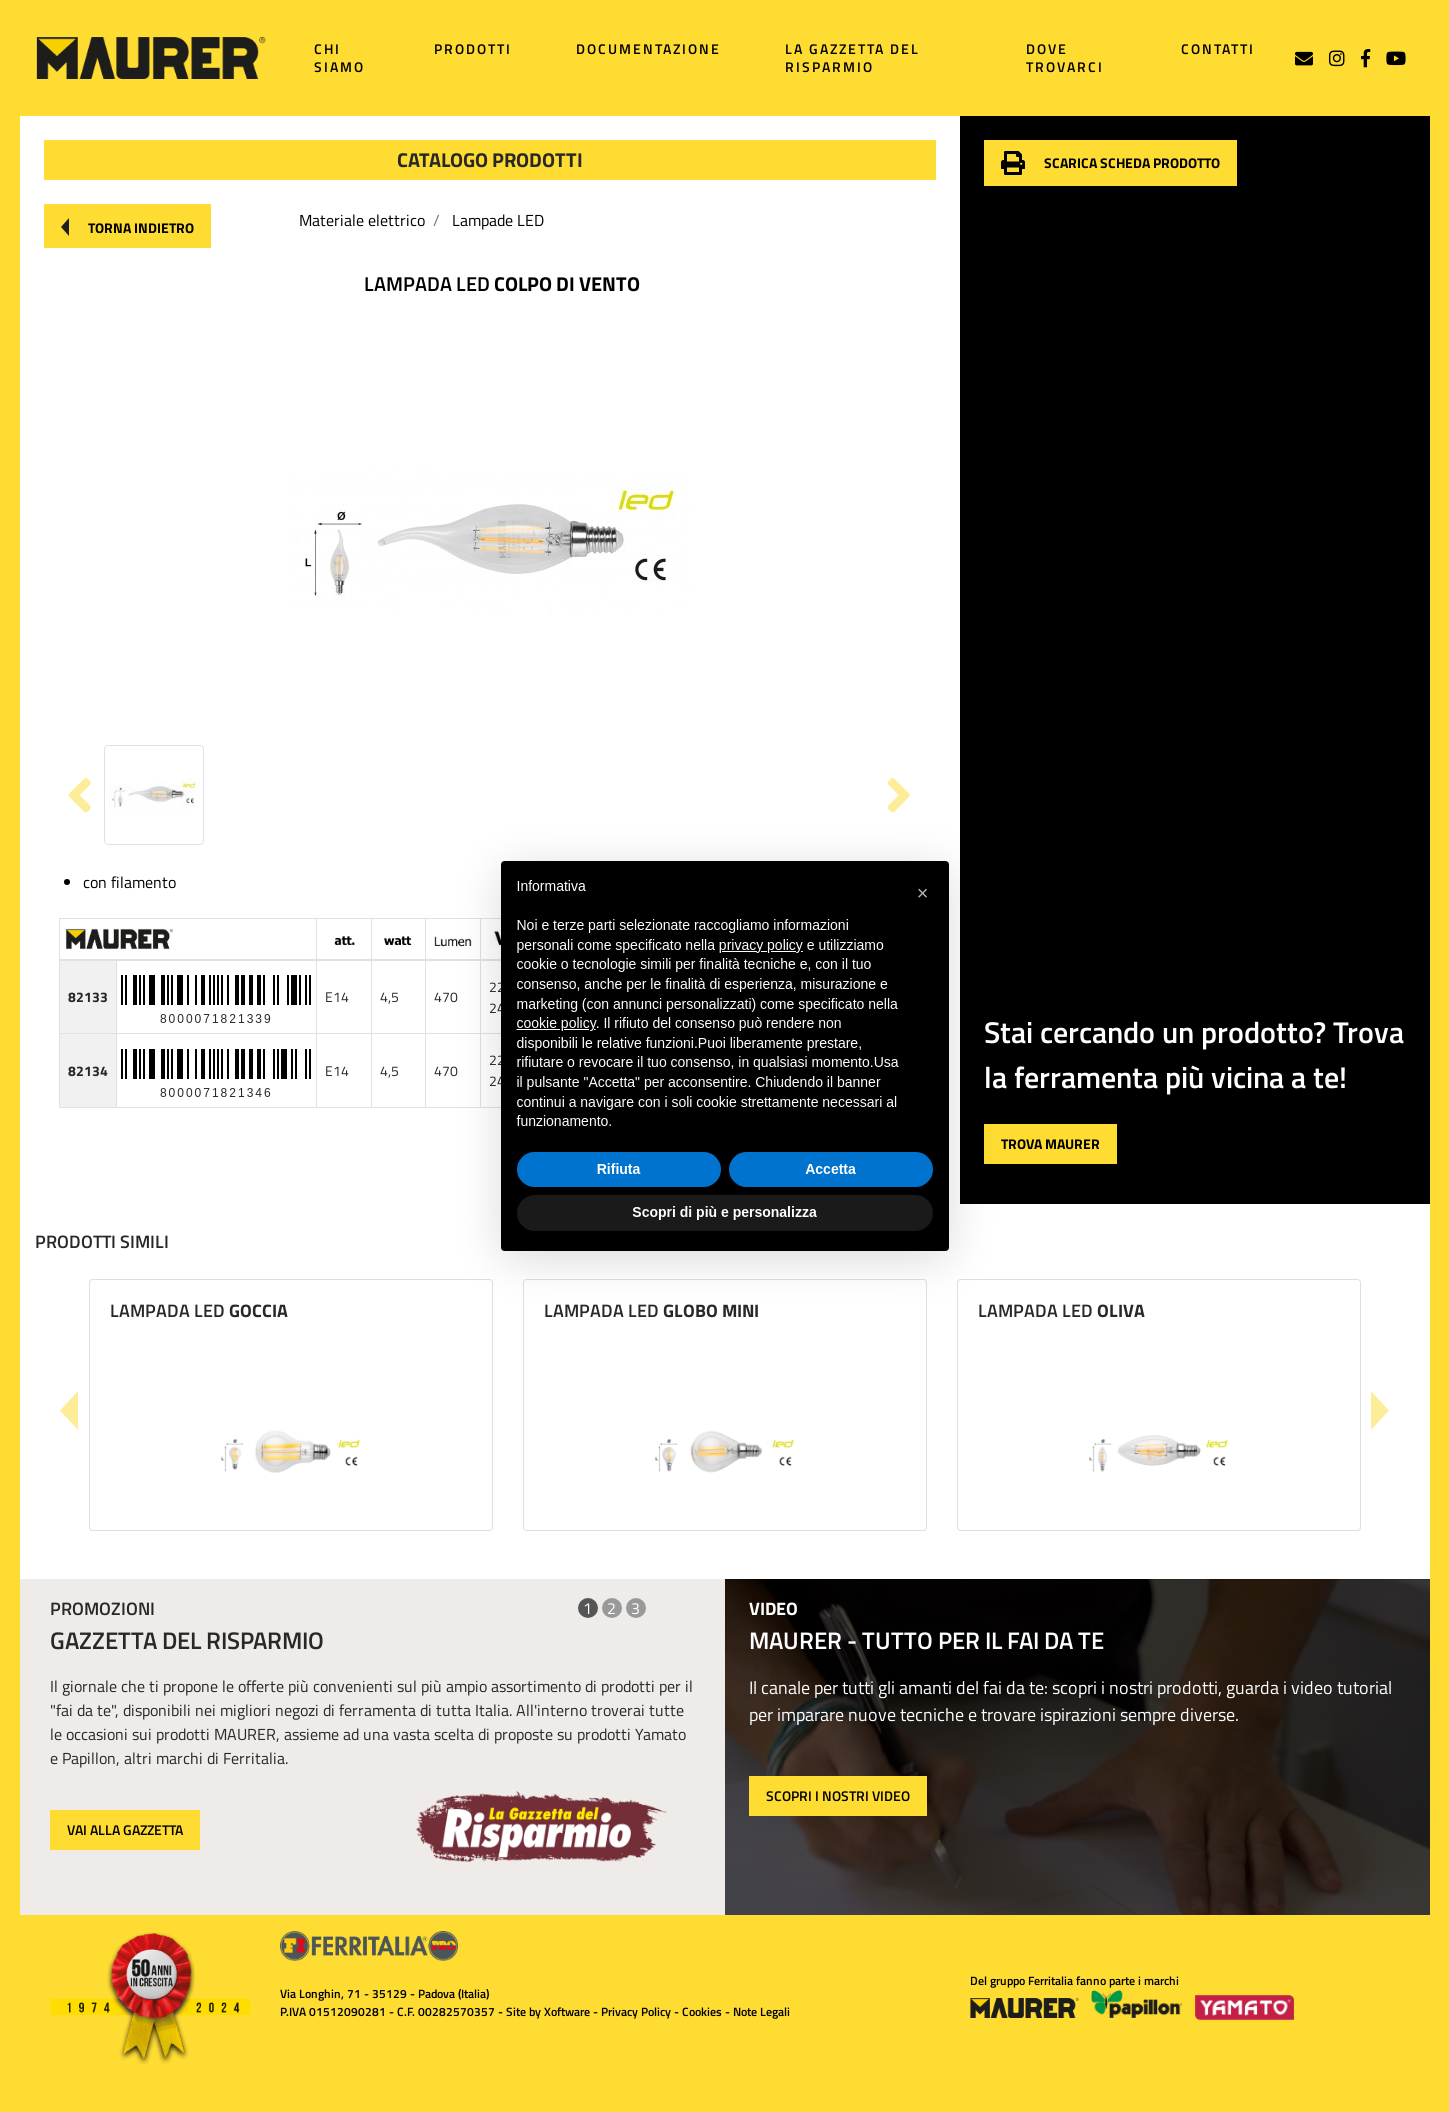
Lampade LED (498, 220)
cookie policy (556, 1023)
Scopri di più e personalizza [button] (724, 1212)
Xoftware (567, 2011)
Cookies (702, 2011)
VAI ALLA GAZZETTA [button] (125, 1829)
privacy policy (761, 945)
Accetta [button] (830, 1169)
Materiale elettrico (362, 220)
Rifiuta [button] (619, 1169)
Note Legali (761, 2011)
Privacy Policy (636, 2011)
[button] (127, 226)
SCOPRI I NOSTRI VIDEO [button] (838, 1795)
